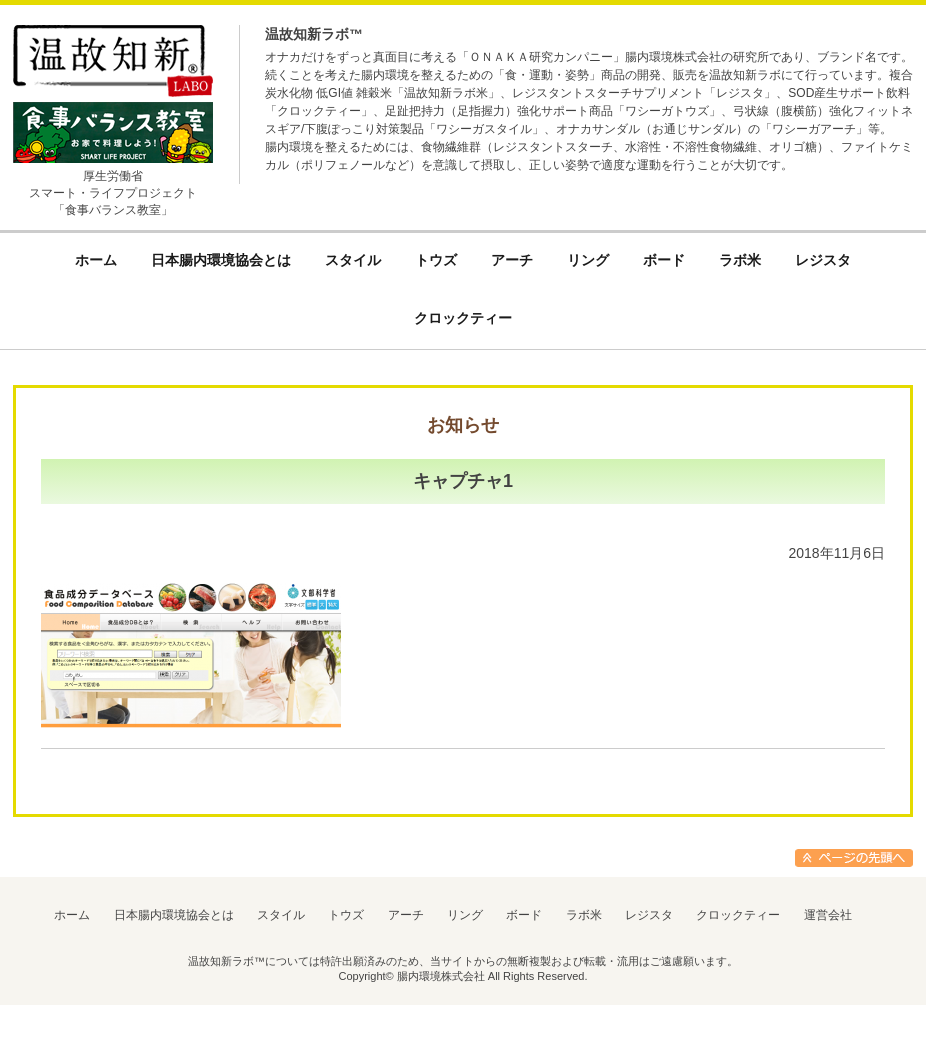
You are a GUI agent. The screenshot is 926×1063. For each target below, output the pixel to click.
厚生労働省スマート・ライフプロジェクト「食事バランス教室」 (113, 193)
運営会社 (828, 915)
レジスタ (649, 915)
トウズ (346, 915)
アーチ (406, 915)
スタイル (281, 915)
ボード (524, 915)
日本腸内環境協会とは (174, 915)
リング (465, 915)
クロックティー (738, 915)
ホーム (72, 915)
